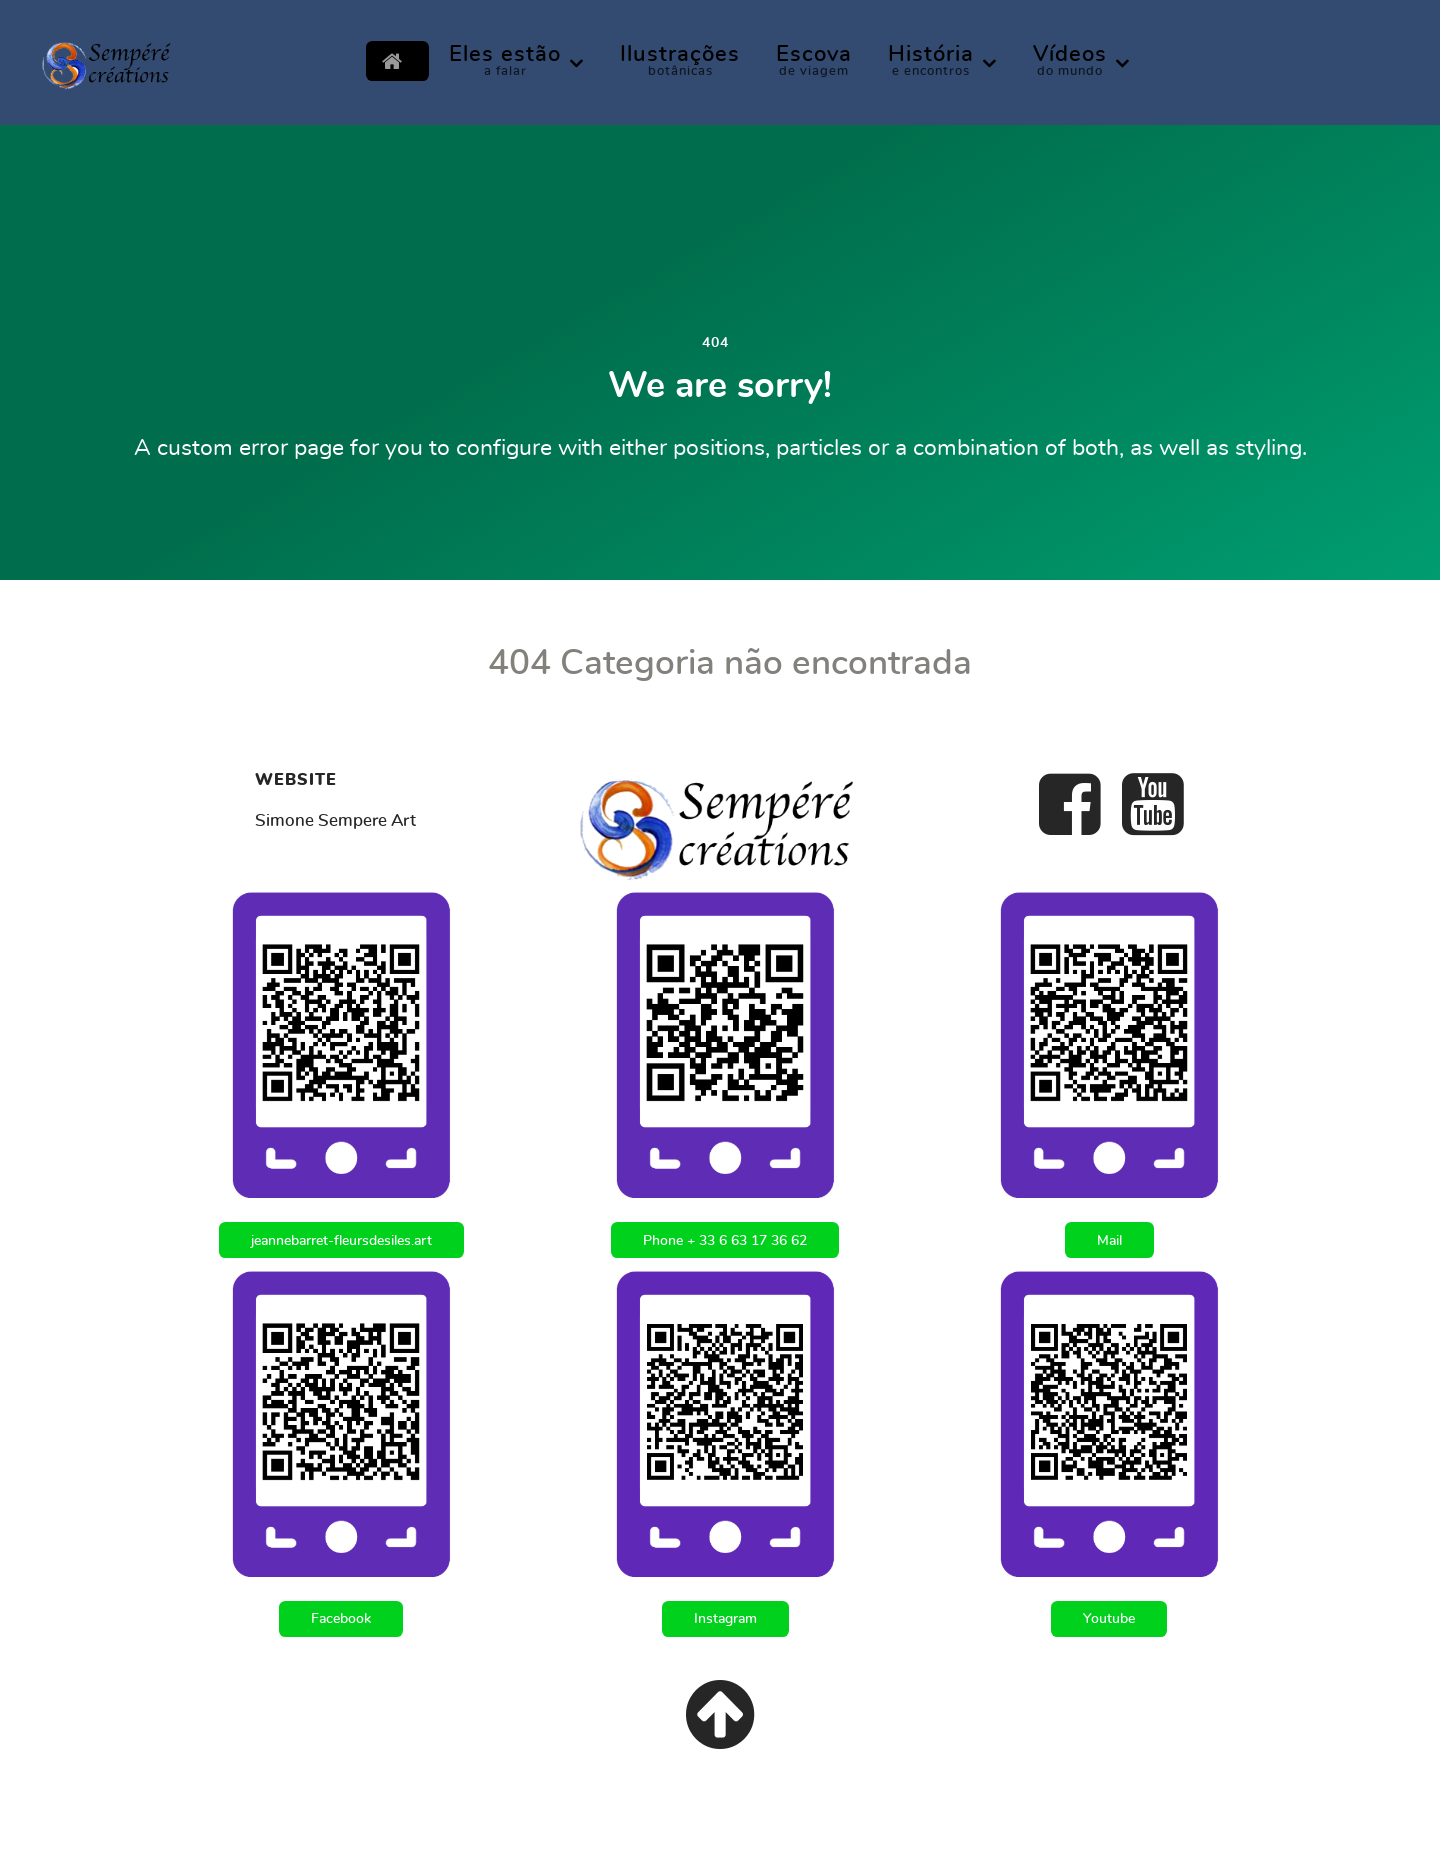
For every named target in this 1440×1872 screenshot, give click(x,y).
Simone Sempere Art (335, 820)
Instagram (725, 1618)
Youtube (1109, 1618)
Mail (1109, 1240)
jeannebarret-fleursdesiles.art (341, 1240)
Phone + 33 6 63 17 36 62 (725, 1240)
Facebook (341, 1618)
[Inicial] (397, 61)
